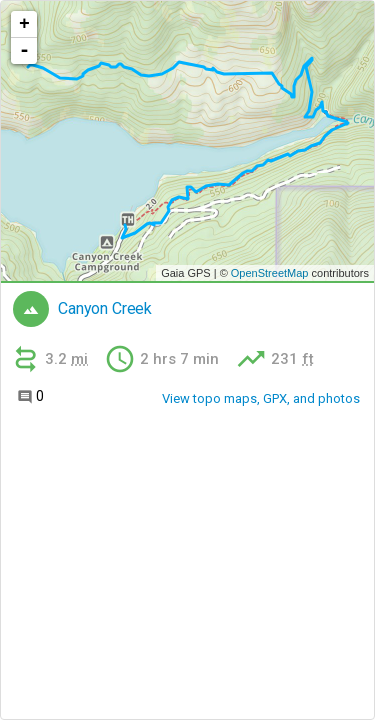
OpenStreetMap (270, 273)
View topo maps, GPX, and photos (261, 398)
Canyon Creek (105, 309)
